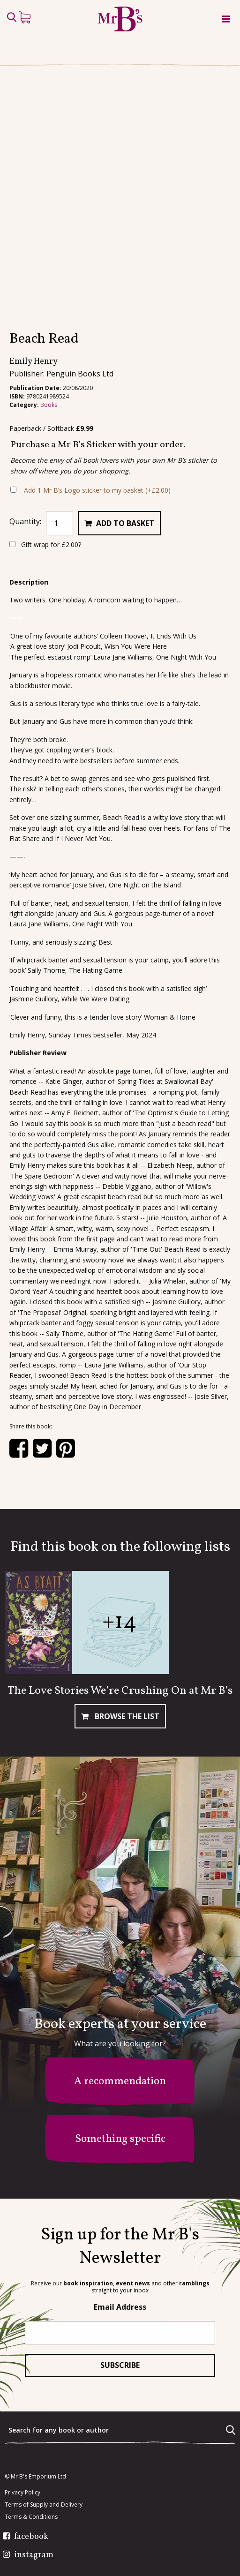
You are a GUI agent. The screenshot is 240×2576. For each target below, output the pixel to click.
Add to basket (125, 523)
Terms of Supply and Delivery (43, 2505)
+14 (119, 1622)
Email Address (120, 2307)
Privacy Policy (22, 2492)
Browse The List (126, 1716)
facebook (31, 2537)
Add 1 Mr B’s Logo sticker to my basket (97, 490)
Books (48, 405)
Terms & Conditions (31, 2517)
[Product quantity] (59, 523)
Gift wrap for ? (45, 544)
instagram (33, 2555)
